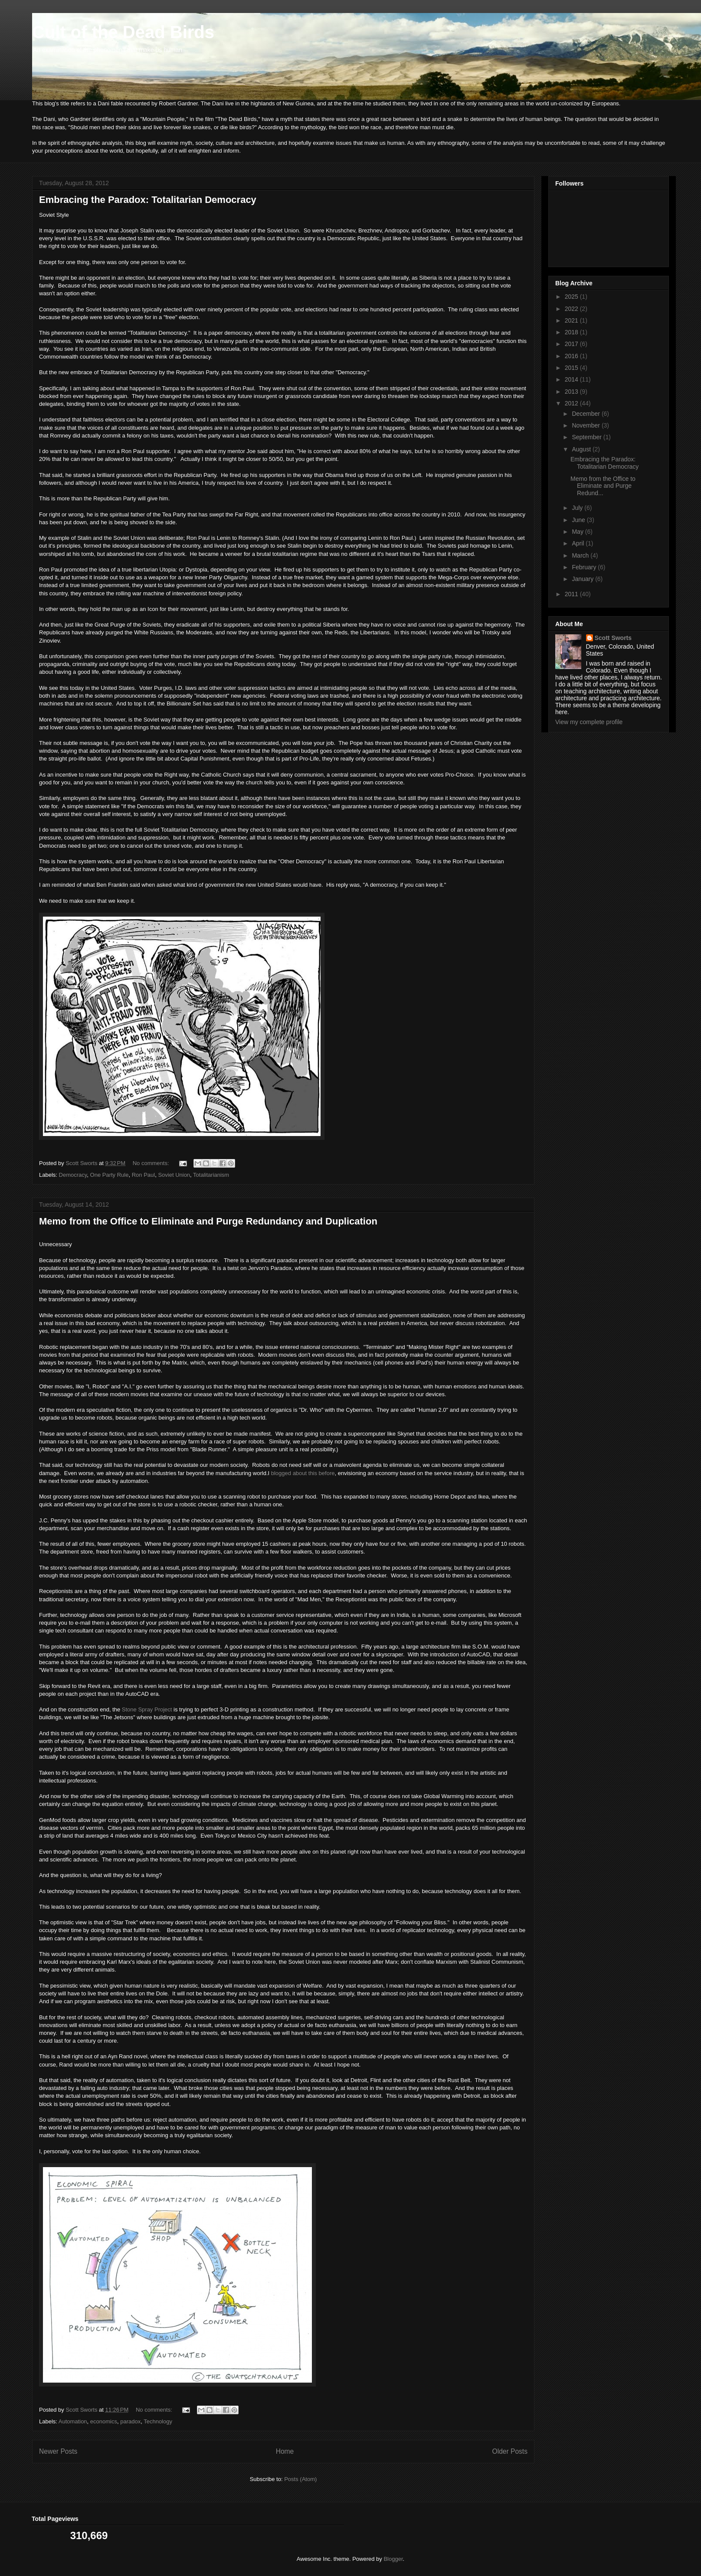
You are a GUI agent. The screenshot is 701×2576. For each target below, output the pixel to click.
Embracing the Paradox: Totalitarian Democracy (147, 199)
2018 (572, 332)
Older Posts (509, 2451)
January (583, 578)
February (585, 567)
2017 (572, 343)
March (581, 555)
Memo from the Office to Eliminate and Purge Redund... (602, 486)
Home (285, 2451)
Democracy (73, 1175)
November (586, 425)
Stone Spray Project (147, 1709)
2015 (572, 367)
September (587, 437)
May (578, 531)
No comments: (151, 1163)
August (582, 449)
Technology (158, 2421)
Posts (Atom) (300, 2479)
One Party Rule (109, 1175)
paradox (130, 2421)
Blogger (393, 2559)
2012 (572, 403)
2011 (572, 594)
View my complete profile (588, 721)
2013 (572, 391)
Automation (73, 2421)
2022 (572, 308)
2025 (572, 296)
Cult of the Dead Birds (123, 32)
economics (103, 2421)
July (578, 507)
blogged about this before (303, 1473)
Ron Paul (143, 1175)
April (579, 543)
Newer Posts (58, 2451)
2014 (572, 379)
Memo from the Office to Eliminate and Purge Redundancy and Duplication (208, 1221)
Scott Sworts (613, 637)
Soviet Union (174, 1175)
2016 (572, 356)
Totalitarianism (211, 1175)
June (579, 519)
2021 (572, 320)
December (586, 413)
